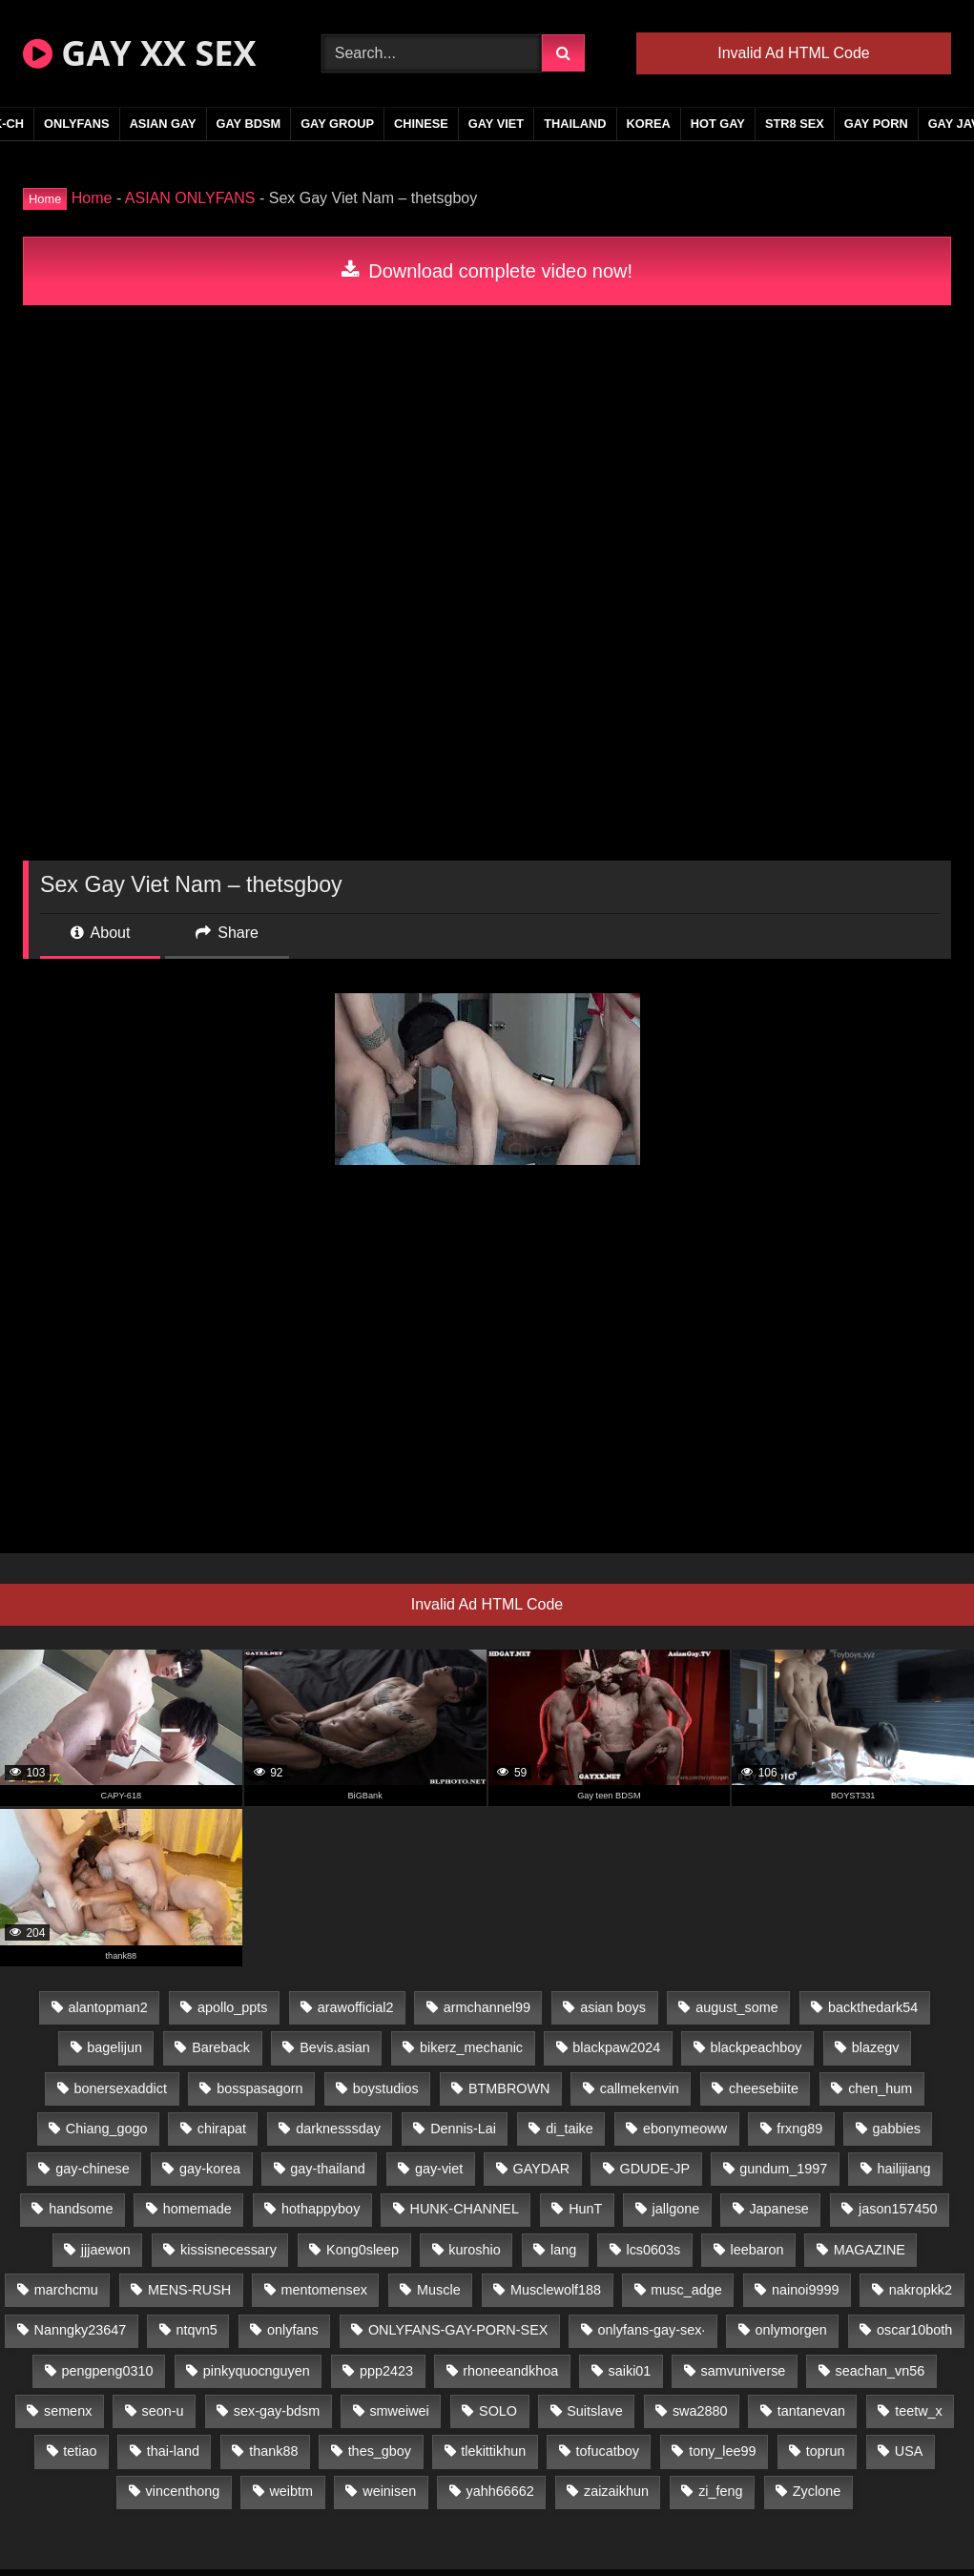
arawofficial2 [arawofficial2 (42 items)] (356, 2007)
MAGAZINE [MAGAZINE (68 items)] (869, 2249)
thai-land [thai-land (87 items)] (173, 2451)
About (100, 932)
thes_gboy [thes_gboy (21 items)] (379, 2451)
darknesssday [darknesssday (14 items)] (338, 2128)
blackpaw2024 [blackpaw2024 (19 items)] (616, 2047)
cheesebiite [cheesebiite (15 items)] (763, 2088)
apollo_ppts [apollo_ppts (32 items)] (232, 2007)
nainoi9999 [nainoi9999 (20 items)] (805, 2289)
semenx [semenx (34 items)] (68, 2411)
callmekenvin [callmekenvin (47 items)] (639, 2088)
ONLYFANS (77, 123)
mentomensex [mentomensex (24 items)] (323, 2289)
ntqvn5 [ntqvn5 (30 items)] (197, 2329)
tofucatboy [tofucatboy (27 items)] (607, 2451)
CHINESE (421, 123)
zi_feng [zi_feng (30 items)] (720, 2491)
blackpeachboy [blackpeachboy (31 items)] (756, 2047)
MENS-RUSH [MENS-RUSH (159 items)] (189, 2289)
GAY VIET (496, 123)
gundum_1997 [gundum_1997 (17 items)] (783, 2168)
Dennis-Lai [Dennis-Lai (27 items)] (463, 2128)
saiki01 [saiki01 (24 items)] (630, 2371)
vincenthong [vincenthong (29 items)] (183, 2491)
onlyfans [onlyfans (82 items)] (293, 2329)
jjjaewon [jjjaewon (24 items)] (106, 2249)
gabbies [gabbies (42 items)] (897, 2128)
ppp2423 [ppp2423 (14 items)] (386, 2371)
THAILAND (575, 123)
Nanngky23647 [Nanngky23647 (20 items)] (80, 2329)
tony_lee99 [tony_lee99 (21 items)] (722, 2451)
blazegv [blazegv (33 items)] (876, 2047)
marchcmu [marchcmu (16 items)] (66, 2289)
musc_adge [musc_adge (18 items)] (686, 2289)
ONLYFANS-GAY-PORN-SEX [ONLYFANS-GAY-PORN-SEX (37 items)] (458, 2329)
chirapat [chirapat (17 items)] (221, 2128)
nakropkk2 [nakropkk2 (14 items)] (920, 2289)
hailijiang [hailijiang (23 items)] (904, 2168)
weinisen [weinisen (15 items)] (389, 2491)
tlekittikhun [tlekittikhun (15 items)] (493, 2451)
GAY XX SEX (139, 53)
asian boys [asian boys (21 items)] (613, 2007)
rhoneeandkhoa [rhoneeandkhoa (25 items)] (510, 2371)
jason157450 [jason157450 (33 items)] (898, 2208)
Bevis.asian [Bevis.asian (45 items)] (335, 2047)
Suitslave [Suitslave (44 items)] (594, 2411)
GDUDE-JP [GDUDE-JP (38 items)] (654, 2168)
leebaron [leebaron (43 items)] (756, 2249)
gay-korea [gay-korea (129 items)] (209, 2168)
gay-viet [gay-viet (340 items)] (439, 2168)
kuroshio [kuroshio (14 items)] (474, 2249)
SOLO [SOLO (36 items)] (498, 2411)
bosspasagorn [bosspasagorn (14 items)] (259, 2088)
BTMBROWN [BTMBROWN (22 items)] (509, 2088)
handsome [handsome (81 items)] (81, 2208)
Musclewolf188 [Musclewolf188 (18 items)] (555, 2289)
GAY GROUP (337, 123)
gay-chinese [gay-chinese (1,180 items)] (92, 2168)
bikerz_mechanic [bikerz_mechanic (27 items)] (471, 2047)
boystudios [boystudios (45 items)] (386, 2088)
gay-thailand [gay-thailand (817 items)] (327, 2168)
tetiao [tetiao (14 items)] (79, 2451)
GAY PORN (876, 123)
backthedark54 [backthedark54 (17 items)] (873, 2007)
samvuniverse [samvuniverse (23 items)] (743, 2371)
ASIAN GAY (163, 123)
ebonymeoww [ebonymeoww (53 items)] (685, 2128)
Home (92, 198)
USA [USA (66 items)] (909, 2451)
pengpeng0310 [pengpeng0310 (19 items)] (108, 2371)
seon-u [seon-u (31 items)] (163, 2411)
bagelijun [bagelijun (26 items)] (114, 2047)
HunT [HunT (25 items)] (585, 2208)
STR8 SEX (794, 123)
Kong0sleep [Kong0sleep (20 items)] (362, 2249)
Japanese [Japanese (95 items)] (778, 2208)
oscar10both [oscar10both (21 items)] (914, 2329)
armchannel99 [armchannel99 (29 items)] (487, 2007)
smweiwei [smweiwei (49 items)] (398, 2411)
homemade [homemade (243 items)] (197, 2208)
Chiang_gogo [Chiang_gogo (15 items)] (107, 2128)
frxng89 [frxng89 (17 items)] (799, 2128)
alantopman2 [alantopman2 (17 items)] (107, 2007)
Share (227, 932)
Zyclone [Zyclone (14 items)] (816, 2491)
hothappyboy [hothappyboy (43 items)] (320, 2208)
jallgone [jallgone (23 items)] (676, 2208)
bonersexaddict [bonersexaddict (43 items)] (120, 2088)
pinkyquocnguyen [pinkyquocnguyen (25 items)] (256, 2371)
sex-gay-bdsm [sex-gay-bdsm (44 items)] (277, 2411)
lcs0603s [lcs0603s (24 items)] (653, 2249)
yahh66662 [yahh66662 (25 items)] (499, 2491)
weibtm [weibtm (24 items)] (291, 2491)
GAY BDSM (249, 123)
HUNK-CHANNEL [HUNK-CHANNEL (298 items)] (464, 2208)
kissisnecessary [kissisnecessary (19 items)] (228, 2249)
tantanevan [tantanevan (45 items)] (811, 2411)
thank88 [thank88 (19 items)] (273, 2451)
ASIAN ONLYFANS (190, 198)
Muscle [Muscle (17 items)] (439, 2289)
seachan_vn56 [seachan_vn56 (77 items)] (880, 2371)
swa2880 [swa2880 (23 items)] (700, 2411)
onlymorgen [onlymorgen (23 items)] (791, 2329)
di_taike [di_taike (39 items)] (569, 2128)
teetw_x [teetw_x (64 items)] (919, 2411)
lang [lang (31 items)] (563, 2249)
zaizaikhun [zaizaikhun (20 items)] (616, 2491)
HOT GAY (718, 123)
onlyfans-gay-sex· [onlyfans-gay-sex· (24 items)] (652, 2329)
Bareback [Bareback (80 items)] (221, 2047)
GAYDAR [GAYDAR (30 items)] (541, 2168)
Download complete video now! (487, 270)
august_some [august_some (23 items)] (736, 2007)
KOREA (649, 123)
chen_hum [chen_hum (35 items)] (880, 2088)
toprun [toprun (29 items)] (825, 2451)
